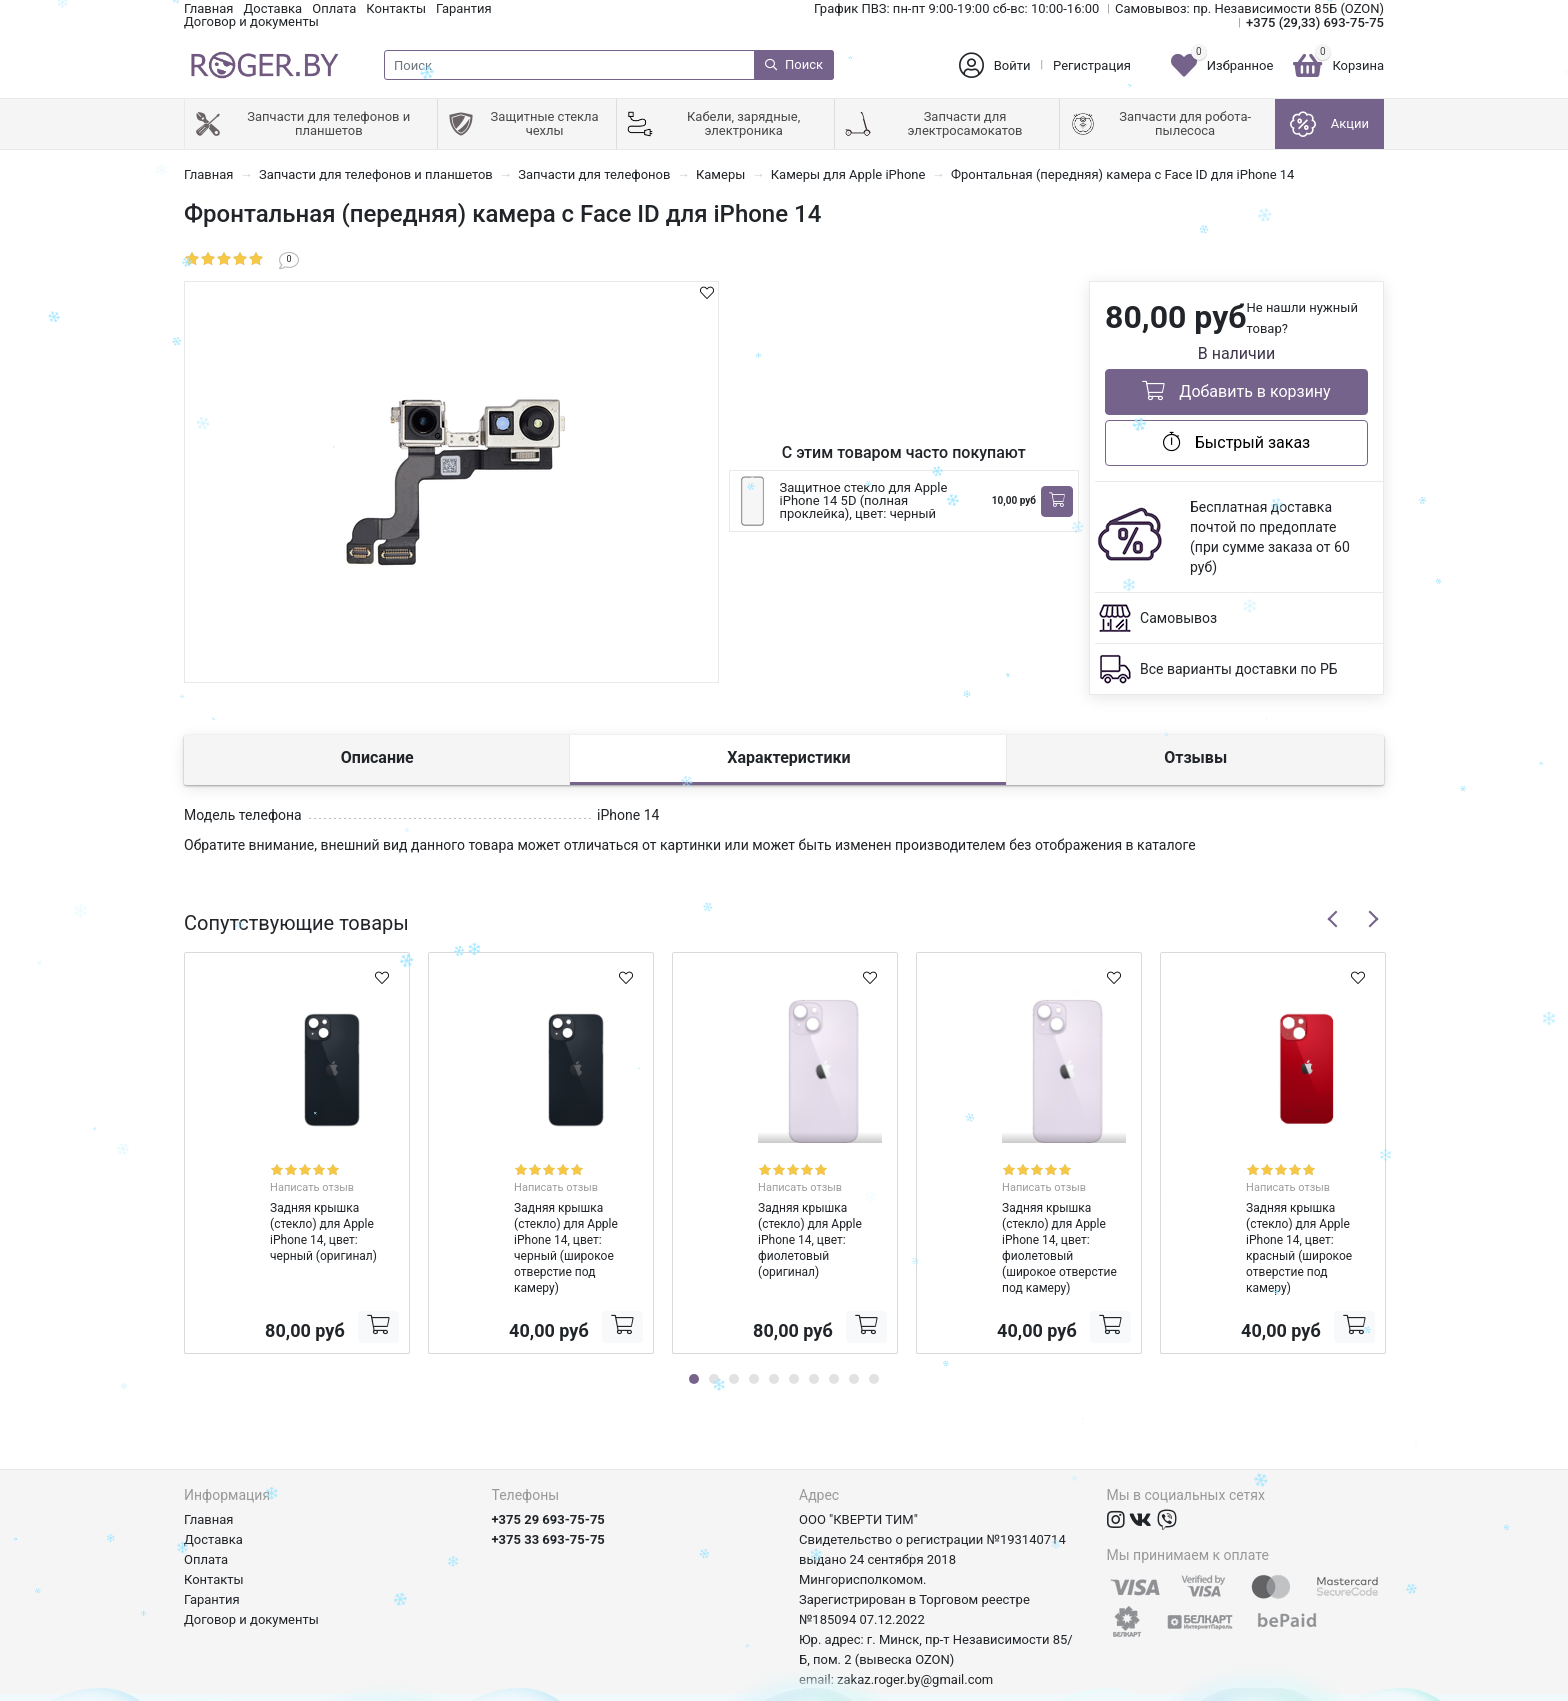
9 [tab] (854, 1330)
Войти (1012, 65)
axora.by (1359, 1685)
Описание (377, 757)
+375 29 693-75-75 (548, 1470)
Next (1373, 919)
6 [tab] (794, 1330)
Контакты (396, 8)
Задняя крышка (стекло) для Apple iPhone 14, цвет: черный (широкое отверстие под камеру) (537, 1207)
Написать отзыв (319, 1169)
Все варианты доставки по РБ (1239, 669)
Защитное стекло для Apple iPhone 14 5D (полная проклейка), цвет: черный (864, 500)
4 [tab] (754, 1330)
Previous (1333, 919)
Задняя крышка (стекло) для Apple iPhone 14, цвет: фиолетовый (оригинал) (769, 1207)
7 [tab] (814, 1330)
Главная (208, 8)
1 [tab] (694, 1330)
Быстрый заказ (1236, 442)
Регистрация (1092, 65)
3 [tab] (734, 1330)
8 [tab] (834, 1330)
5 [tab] (774, 1330)
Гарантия (464, 8)
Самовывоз (1178, 618)
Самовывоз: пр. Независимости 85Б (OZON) (1249, 8)
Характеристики (788, 757)
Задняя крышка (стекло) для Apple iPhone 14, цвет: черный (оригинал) (283, 1207)
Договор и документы (251, 21)
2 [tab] (714, 1330)
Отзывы (1195, 757)
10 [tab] (874, 1330)
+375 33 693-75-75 (548, 1490)
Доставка (272, 8)
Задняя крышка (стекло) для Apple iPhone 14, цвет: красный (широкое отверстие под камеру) (1269, 1207)
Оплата (334, 8)
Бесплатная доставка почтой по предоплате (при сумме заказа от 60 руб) (1270, 537)
